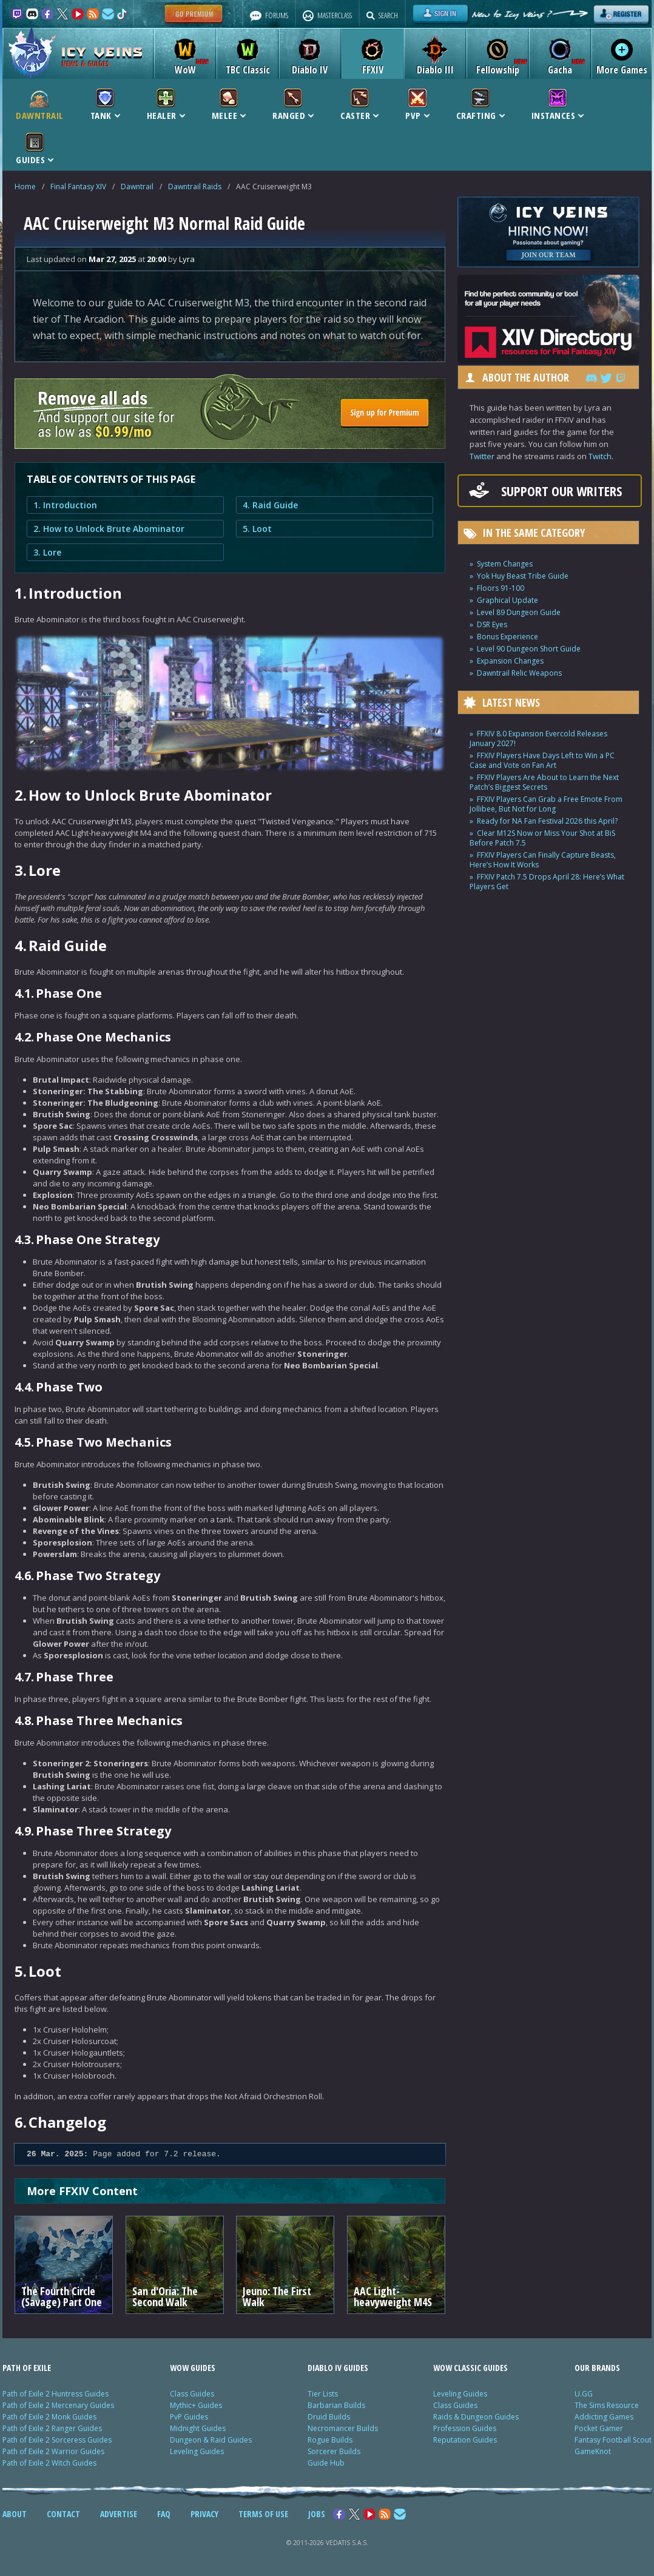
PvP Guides (189, 2417)
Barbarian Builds (336, 2405)
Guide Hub (326, 2463)
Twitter (482, 456)
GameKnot (593, 2451)
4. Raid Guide (270, 505)
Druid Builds (329, 2417)
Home (25, 186)
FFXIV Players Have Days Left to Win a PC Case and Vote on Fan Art (542, 760)
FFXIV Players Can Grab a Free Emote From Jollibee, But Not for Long (546, 804)
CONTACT (63, 2514)
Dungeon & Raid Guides (211, 2440)
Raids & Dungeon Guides (476, 2417)
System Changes (505, 564)
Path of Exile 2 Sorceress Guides (57, 2440)
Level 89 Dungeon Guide (519, 612)
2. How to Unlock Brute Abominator (108, 528)
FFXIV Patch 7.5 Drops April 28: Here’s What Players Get (547, 882)
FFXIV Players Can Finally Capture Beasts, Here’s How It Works (543, 860)
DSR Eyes (492, 624)
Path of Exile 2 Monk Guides (49, 2417)
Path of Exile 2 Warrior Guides (53, 2451)
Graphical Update (507, 600)
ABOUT (14, 2514)
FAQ (163, 2514)
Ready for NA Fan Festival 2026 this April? (547, 821)
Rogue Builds (330, 2440)
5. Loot (257, 528)
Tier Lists (323, 2394)
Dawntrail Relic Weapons (519, 673)
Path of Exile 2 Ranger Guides (52, 2428)
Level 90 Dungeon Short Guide (529, 649)
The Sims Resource (607, 2405)
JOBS (316, 2514)
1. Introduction (65, 505)
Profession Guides (464, 2428)
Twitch (600, 456)
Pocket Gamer (599, 2428)
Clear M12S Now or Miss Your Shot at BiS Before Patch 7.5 (542, 838)
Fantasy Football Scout (613, 2440)
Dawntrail (137, 186)
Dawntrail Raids (194, 186)
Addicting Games (604, 2417)
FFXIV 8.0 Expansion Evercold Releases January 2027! (538, 738)
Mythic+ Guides (196, 2405)
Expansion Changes (510, 661)
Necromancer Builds (343, 2428)
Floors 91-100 (500, 588)
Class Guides (192, 2394)
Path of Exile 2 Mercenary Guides (58, 2405)
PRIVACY (204, 2514)
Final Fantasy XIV (78, 186)
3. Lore (47, 552)
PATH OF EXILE (26, 2367)
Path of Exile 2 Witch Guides (49, 2463)
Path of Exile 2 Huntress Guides (55, 2394)
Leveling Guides (197, 2451)
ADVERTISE (118, 2514)
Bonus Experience (507, 636)
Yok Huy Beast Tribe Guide (522, 576)
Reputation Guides (465, 2440)
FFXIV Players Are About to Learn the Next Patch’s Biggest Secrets (544, 782)
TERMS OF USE (263, 2514)
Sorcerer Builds (334, 2451)
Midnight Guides (198, 2428)
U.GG (584, 2394)
